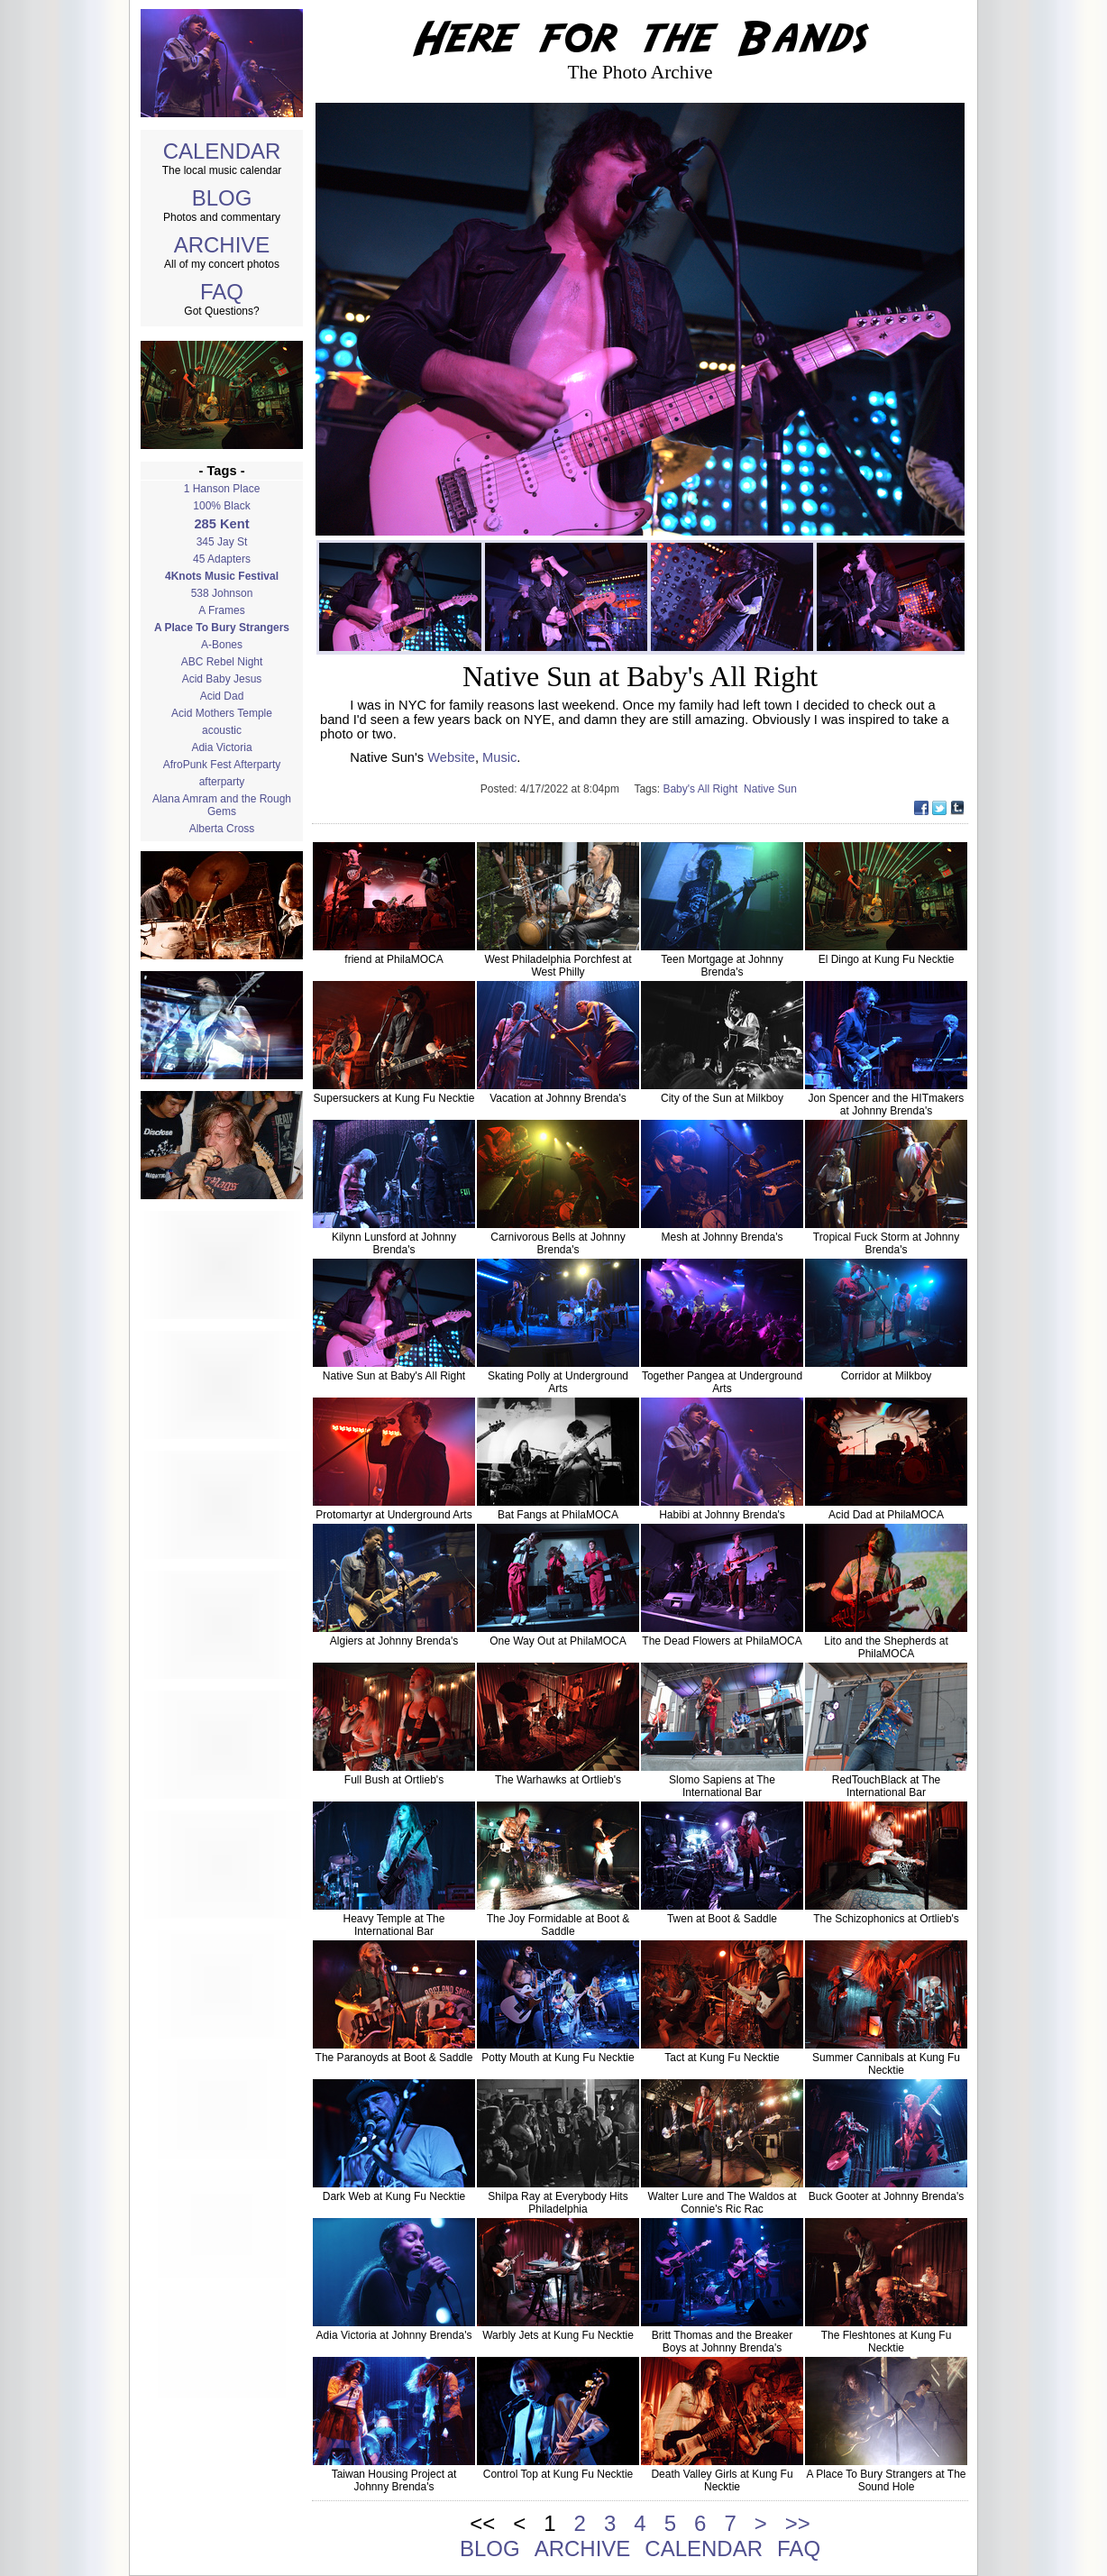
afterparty (222, 781)
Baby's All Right (703, 789)
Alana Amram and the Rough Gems (221, 805)
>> (797, 2523)
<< (482, 2523)
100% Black (221, 506)
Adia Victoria (221, 747)
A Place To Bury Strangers (221, 627)
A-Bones (221, 644)
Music (499, 757)
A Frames (221, 610)
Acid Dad (222, 696)
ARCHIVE (222, 245)
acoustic (222, 730)
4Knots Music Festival (222, 576)
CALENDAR (222, 151)
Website (451, 757)
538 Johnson (222, 593)
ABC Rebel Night (222, 661)
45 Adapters (222, 559)
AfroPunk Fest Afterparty (222, 764)
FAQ (221, 292)
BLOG (222, 198)
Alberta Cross (222, 828)
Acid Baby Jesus (222, 679)
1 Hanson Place (222, 488)
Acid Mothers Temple (221, 713)
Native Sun (772, 789)
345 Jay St (222, 542)
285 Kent (221, 524)
